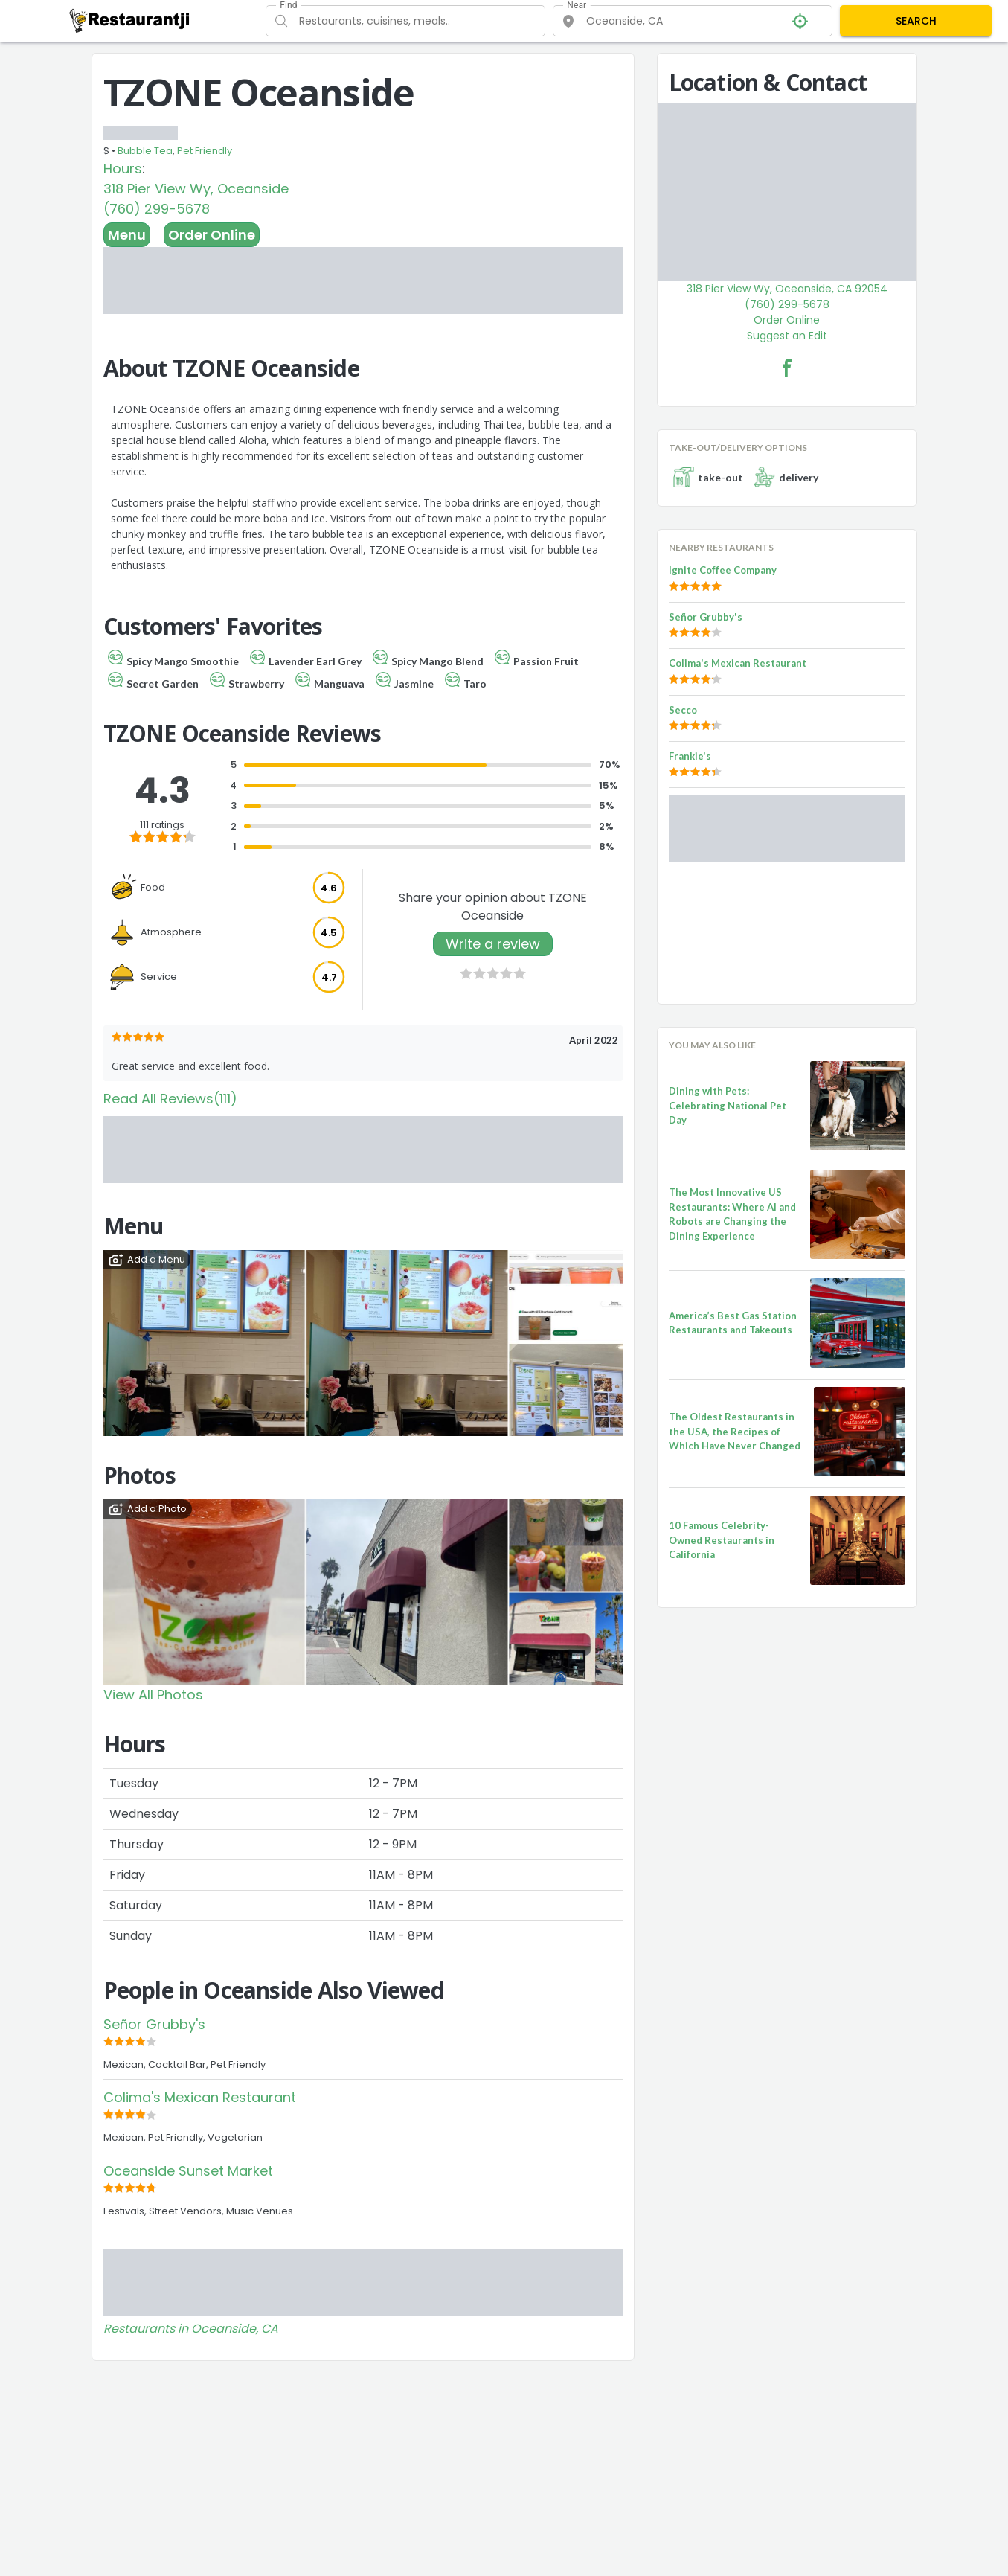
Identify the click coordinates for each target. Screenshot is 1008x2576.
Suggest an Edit (787, 335)
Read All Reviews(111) (170, 1098)
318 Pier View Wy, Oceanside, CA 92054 (787, 288)
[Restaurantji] (129, 20)
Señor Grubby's (154, 2024)
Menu (127, 234)
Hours (122, 168)
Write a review (493, 944)
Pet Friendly (204, 151)
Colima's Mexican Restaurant (199, 2097)
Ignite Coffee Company (723, 570)
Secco (683, 710)
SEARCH (916, 20)
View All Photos (153, 1694)
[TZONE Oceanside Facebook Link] (787, 368)
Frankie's (690, 756)
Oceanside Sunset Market (188, 2171)
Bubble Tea (145, 151)
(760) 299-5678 (156, 208)
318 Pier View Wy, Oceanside (196, 188)
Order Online (211, 234)
